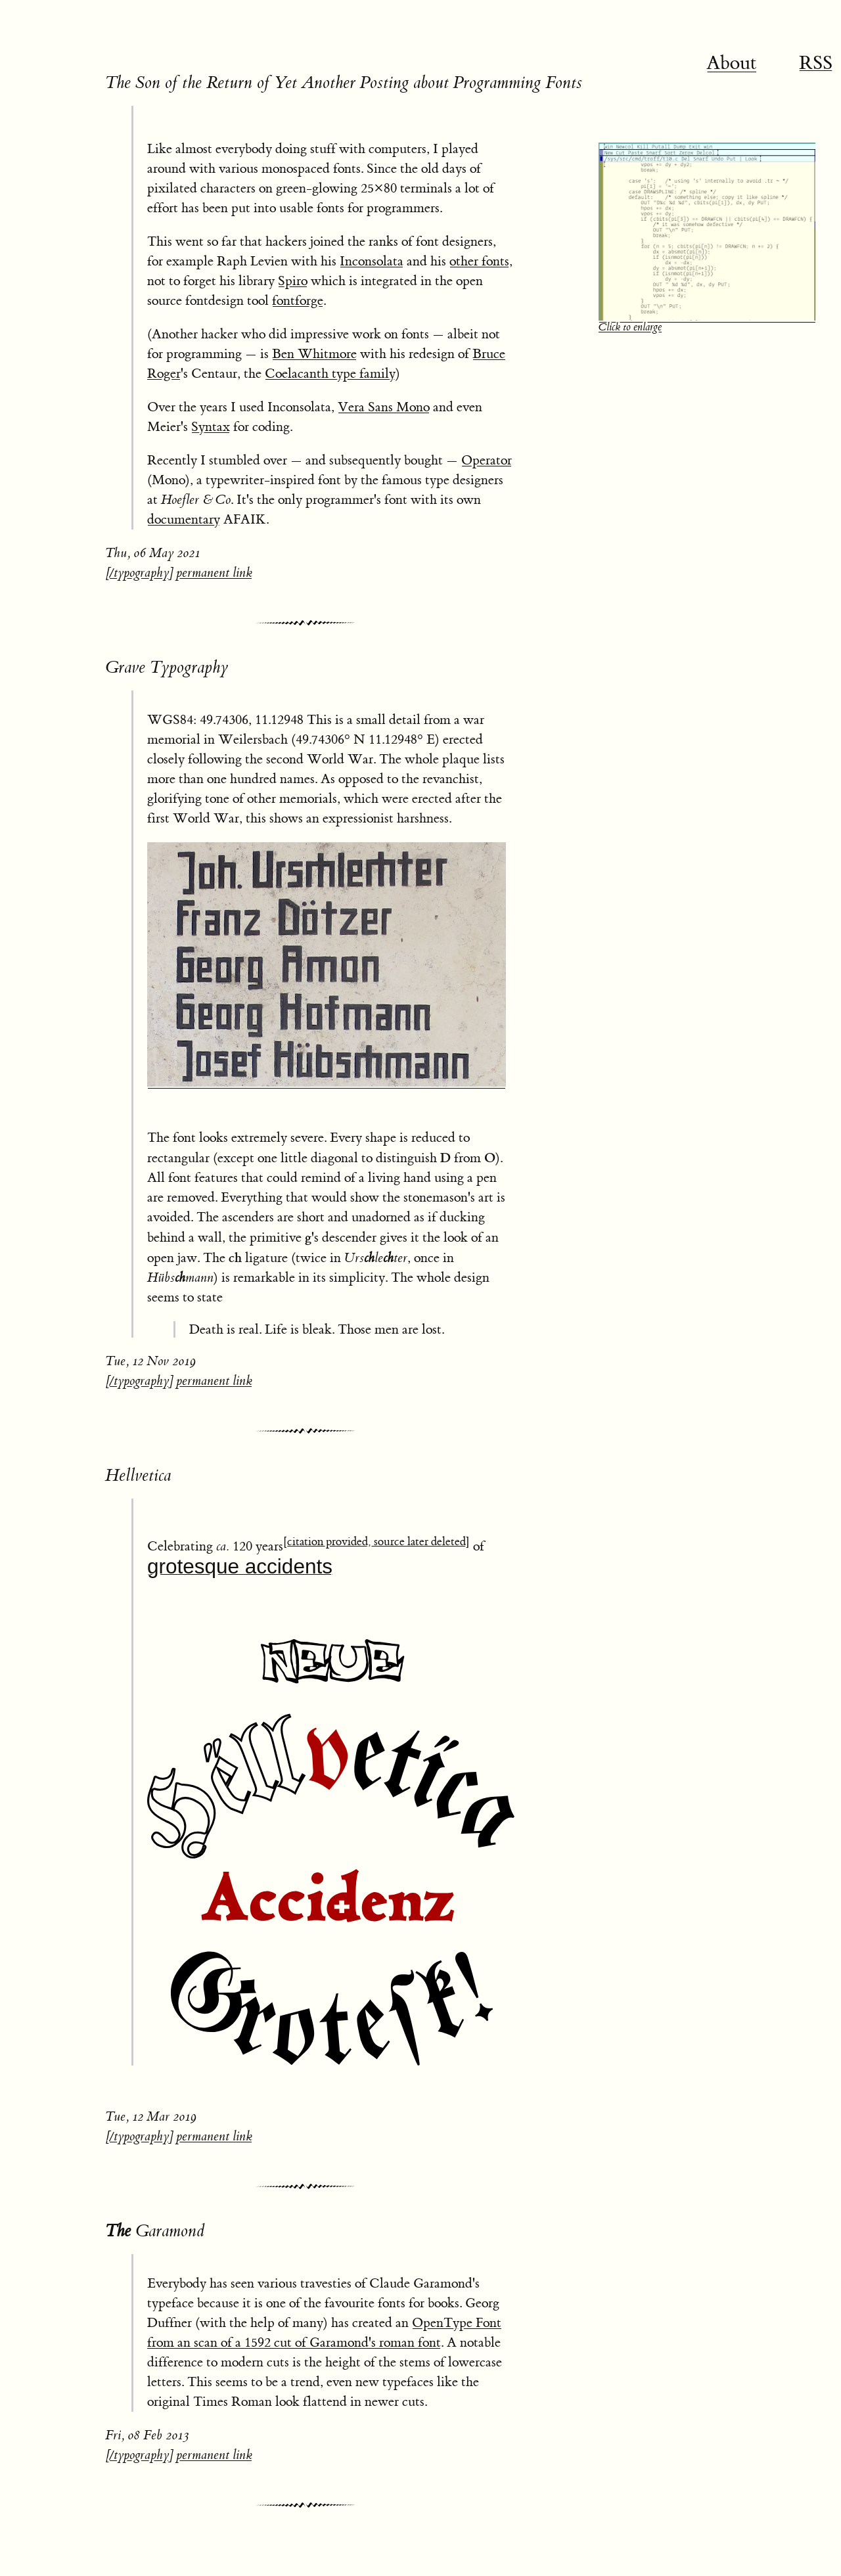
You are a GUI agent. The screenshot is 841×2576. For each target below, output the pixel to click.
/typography (139, 572)
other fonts (479, 261)
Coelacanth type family (330, 373)
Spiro (292, 281)
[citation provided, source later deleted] (376, 1541)
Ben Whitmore (314, 354)
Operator (486, 460)
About (731, 63)
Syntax (210, 426)
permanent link (214, 572)
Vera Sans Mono (384, 407)
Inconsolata (371, 261)
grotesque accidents (239, 1566)
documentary (183, 519)
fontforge (297, 300)
